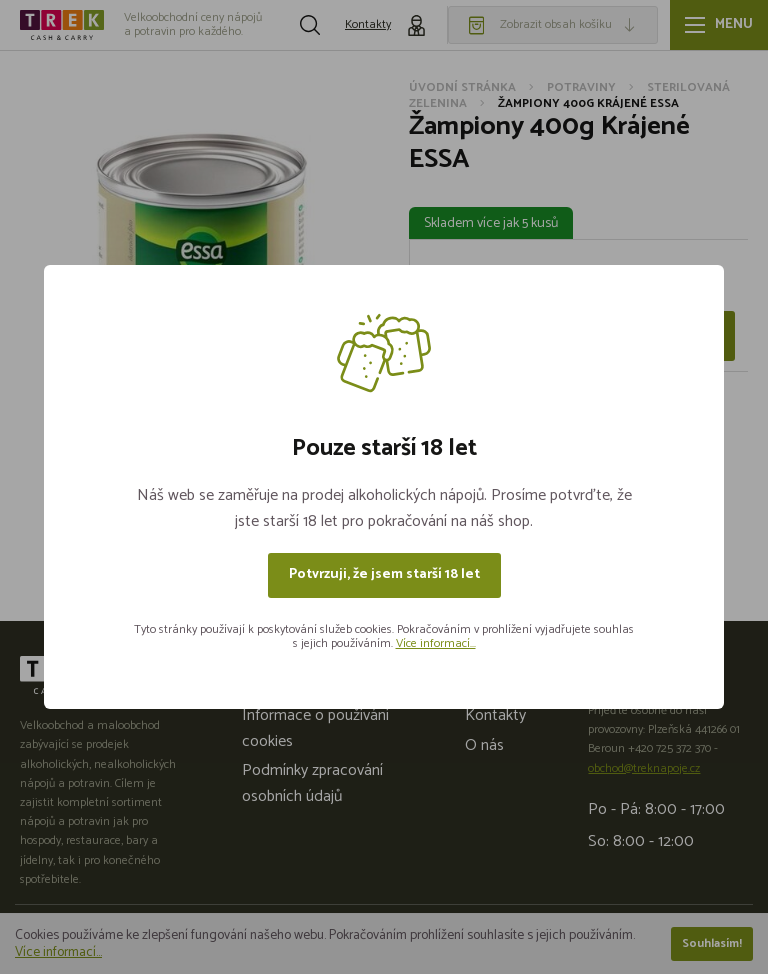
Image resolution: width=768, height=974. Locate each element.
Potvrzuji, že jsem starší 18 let (384, 574)
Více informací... (436, 643)
